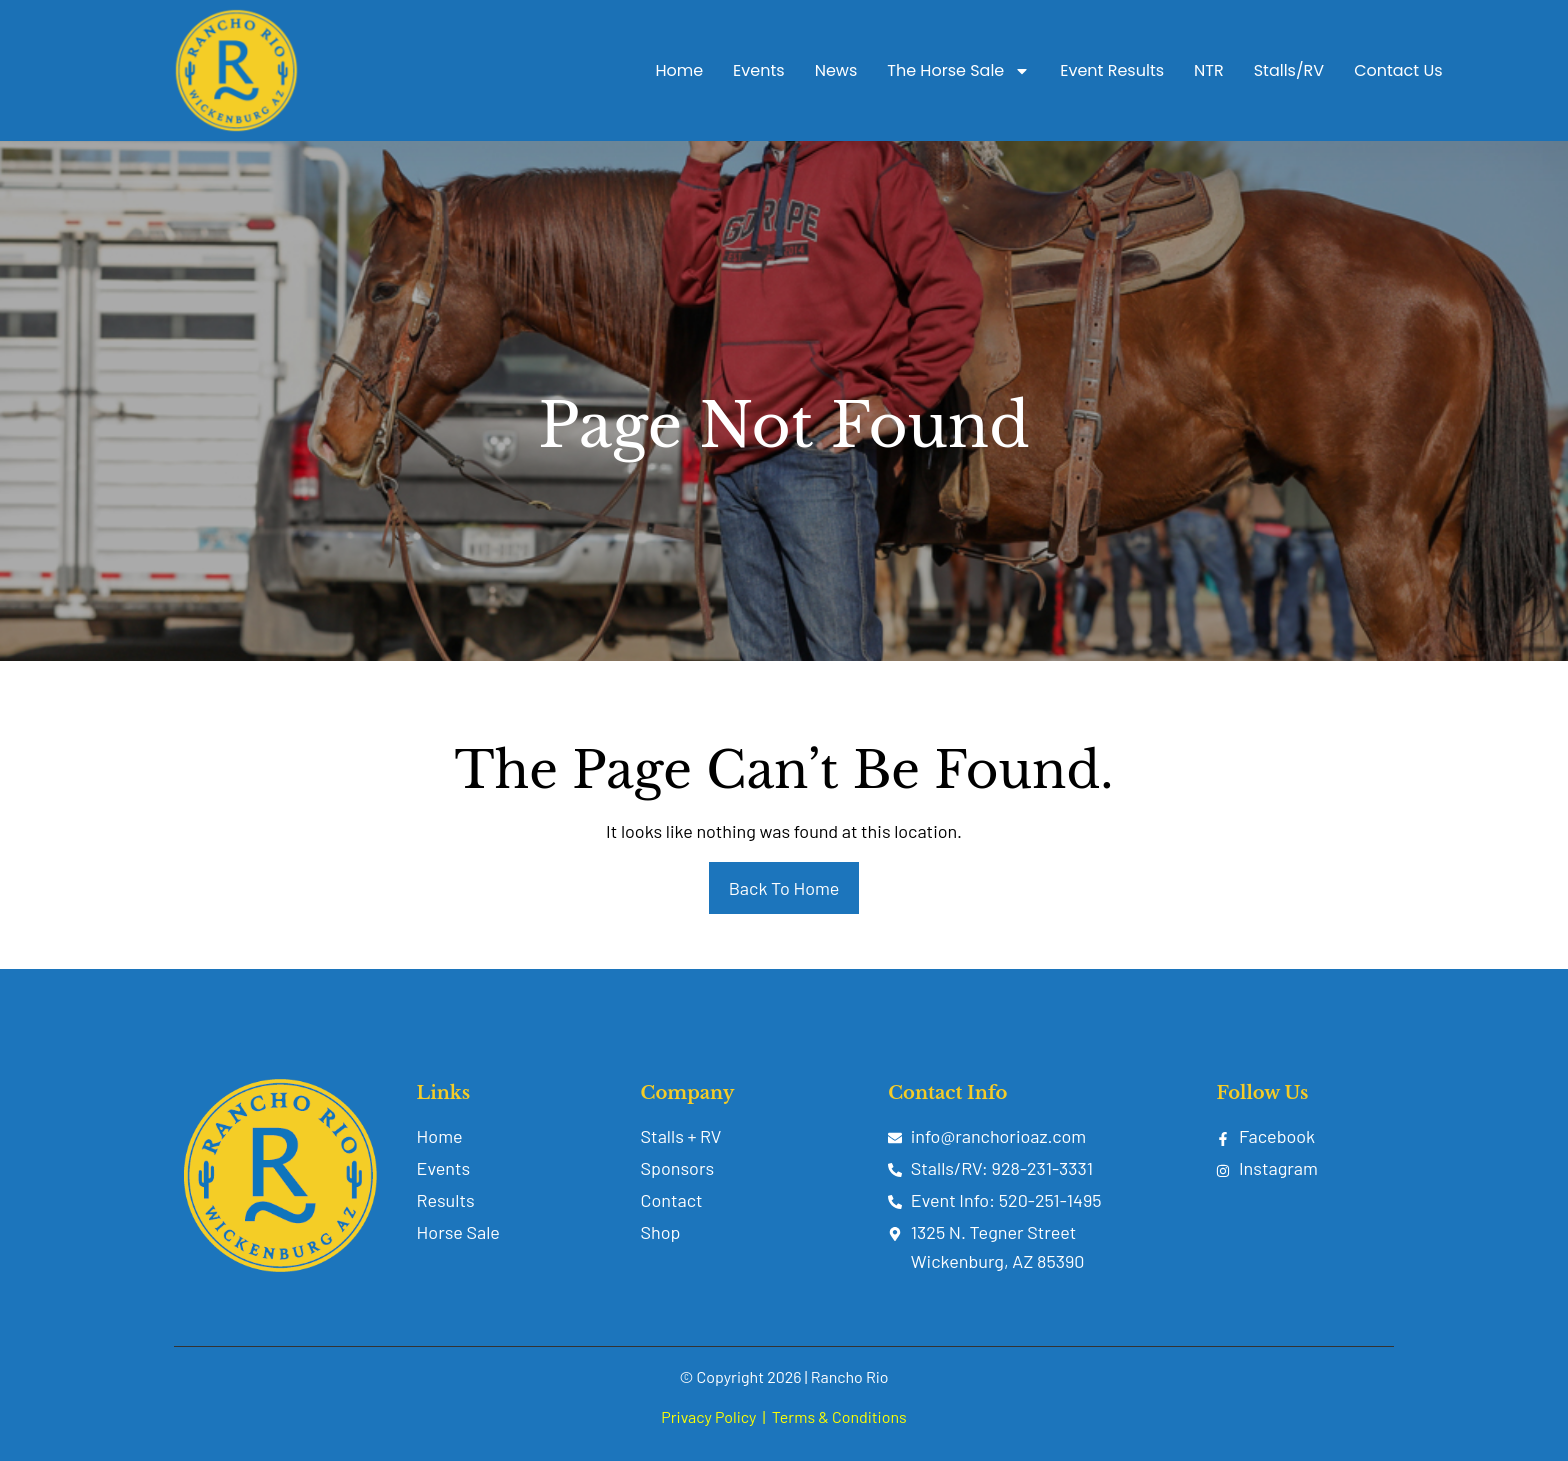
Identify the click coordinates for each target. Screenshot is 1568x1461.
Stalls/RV (1289, 70)
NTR (1209, 70)
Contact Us (1398, 70)
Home (679, 70)
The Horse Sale (958, 71)
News (836, 70)
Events (759, 70)
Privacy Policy (708, 1416)
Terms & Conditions (839, 1416)
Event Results (1112, 70)
